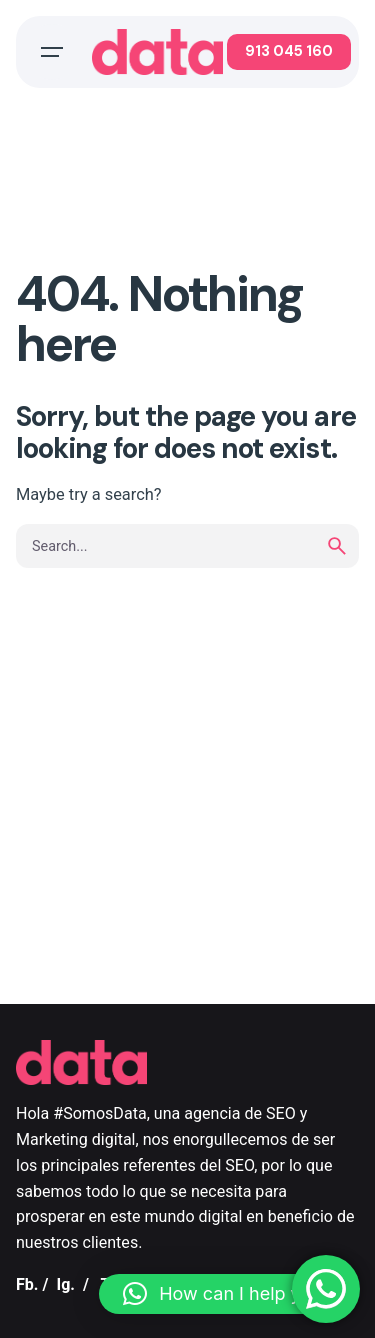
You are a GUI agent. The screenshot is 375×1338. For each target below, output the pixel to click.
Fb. (27, 1284)
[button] (227, 1294)
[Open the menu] (52, 52)
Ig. (65, 1284)
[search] (337, 546)
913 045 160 (289, 51)
